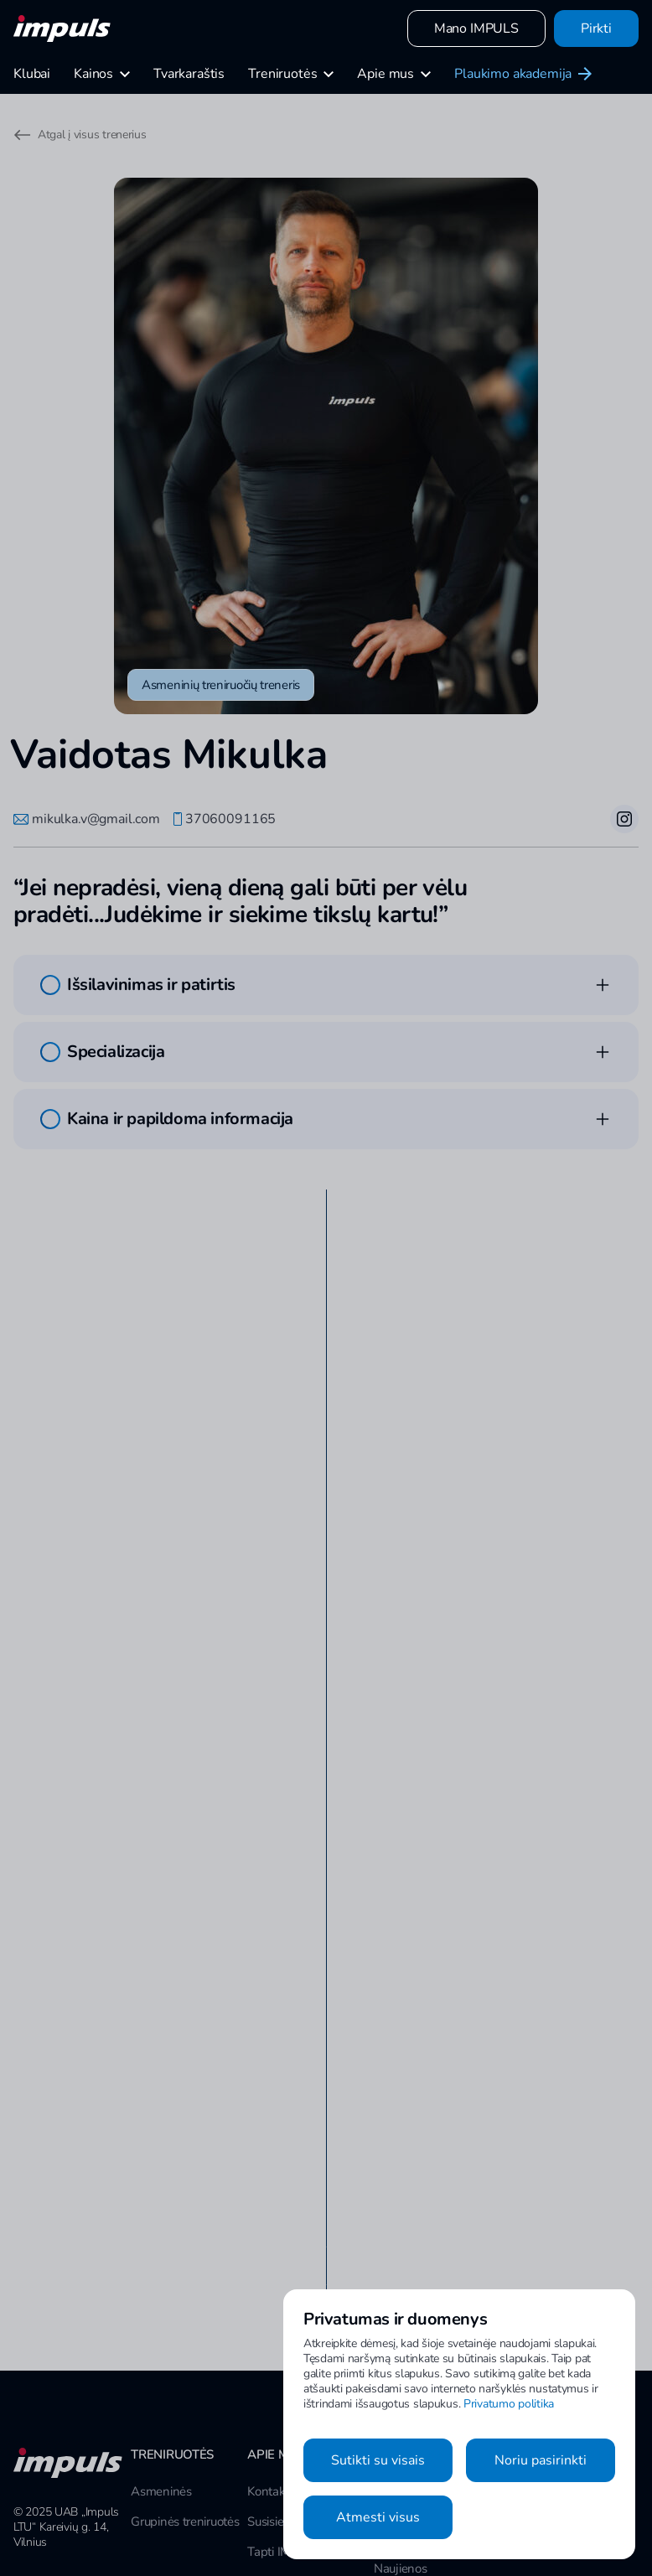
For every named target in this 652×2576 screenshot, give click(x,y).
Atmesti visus (378, 2517)
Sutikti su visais (378, 2460)
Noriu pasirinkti (540, 2460)
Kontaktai (272, 2390)
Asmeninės (161, 2390)
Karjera (266, 2481)
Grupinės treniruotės (185, 2421)
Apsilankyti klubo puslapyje (181, 2088)
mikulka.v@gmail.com (86, 819)
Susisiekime (278, 2421)
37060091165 (224, 819)
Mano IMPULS (476, 28)
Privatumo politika (508, 2404)
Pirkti (596, 28)
